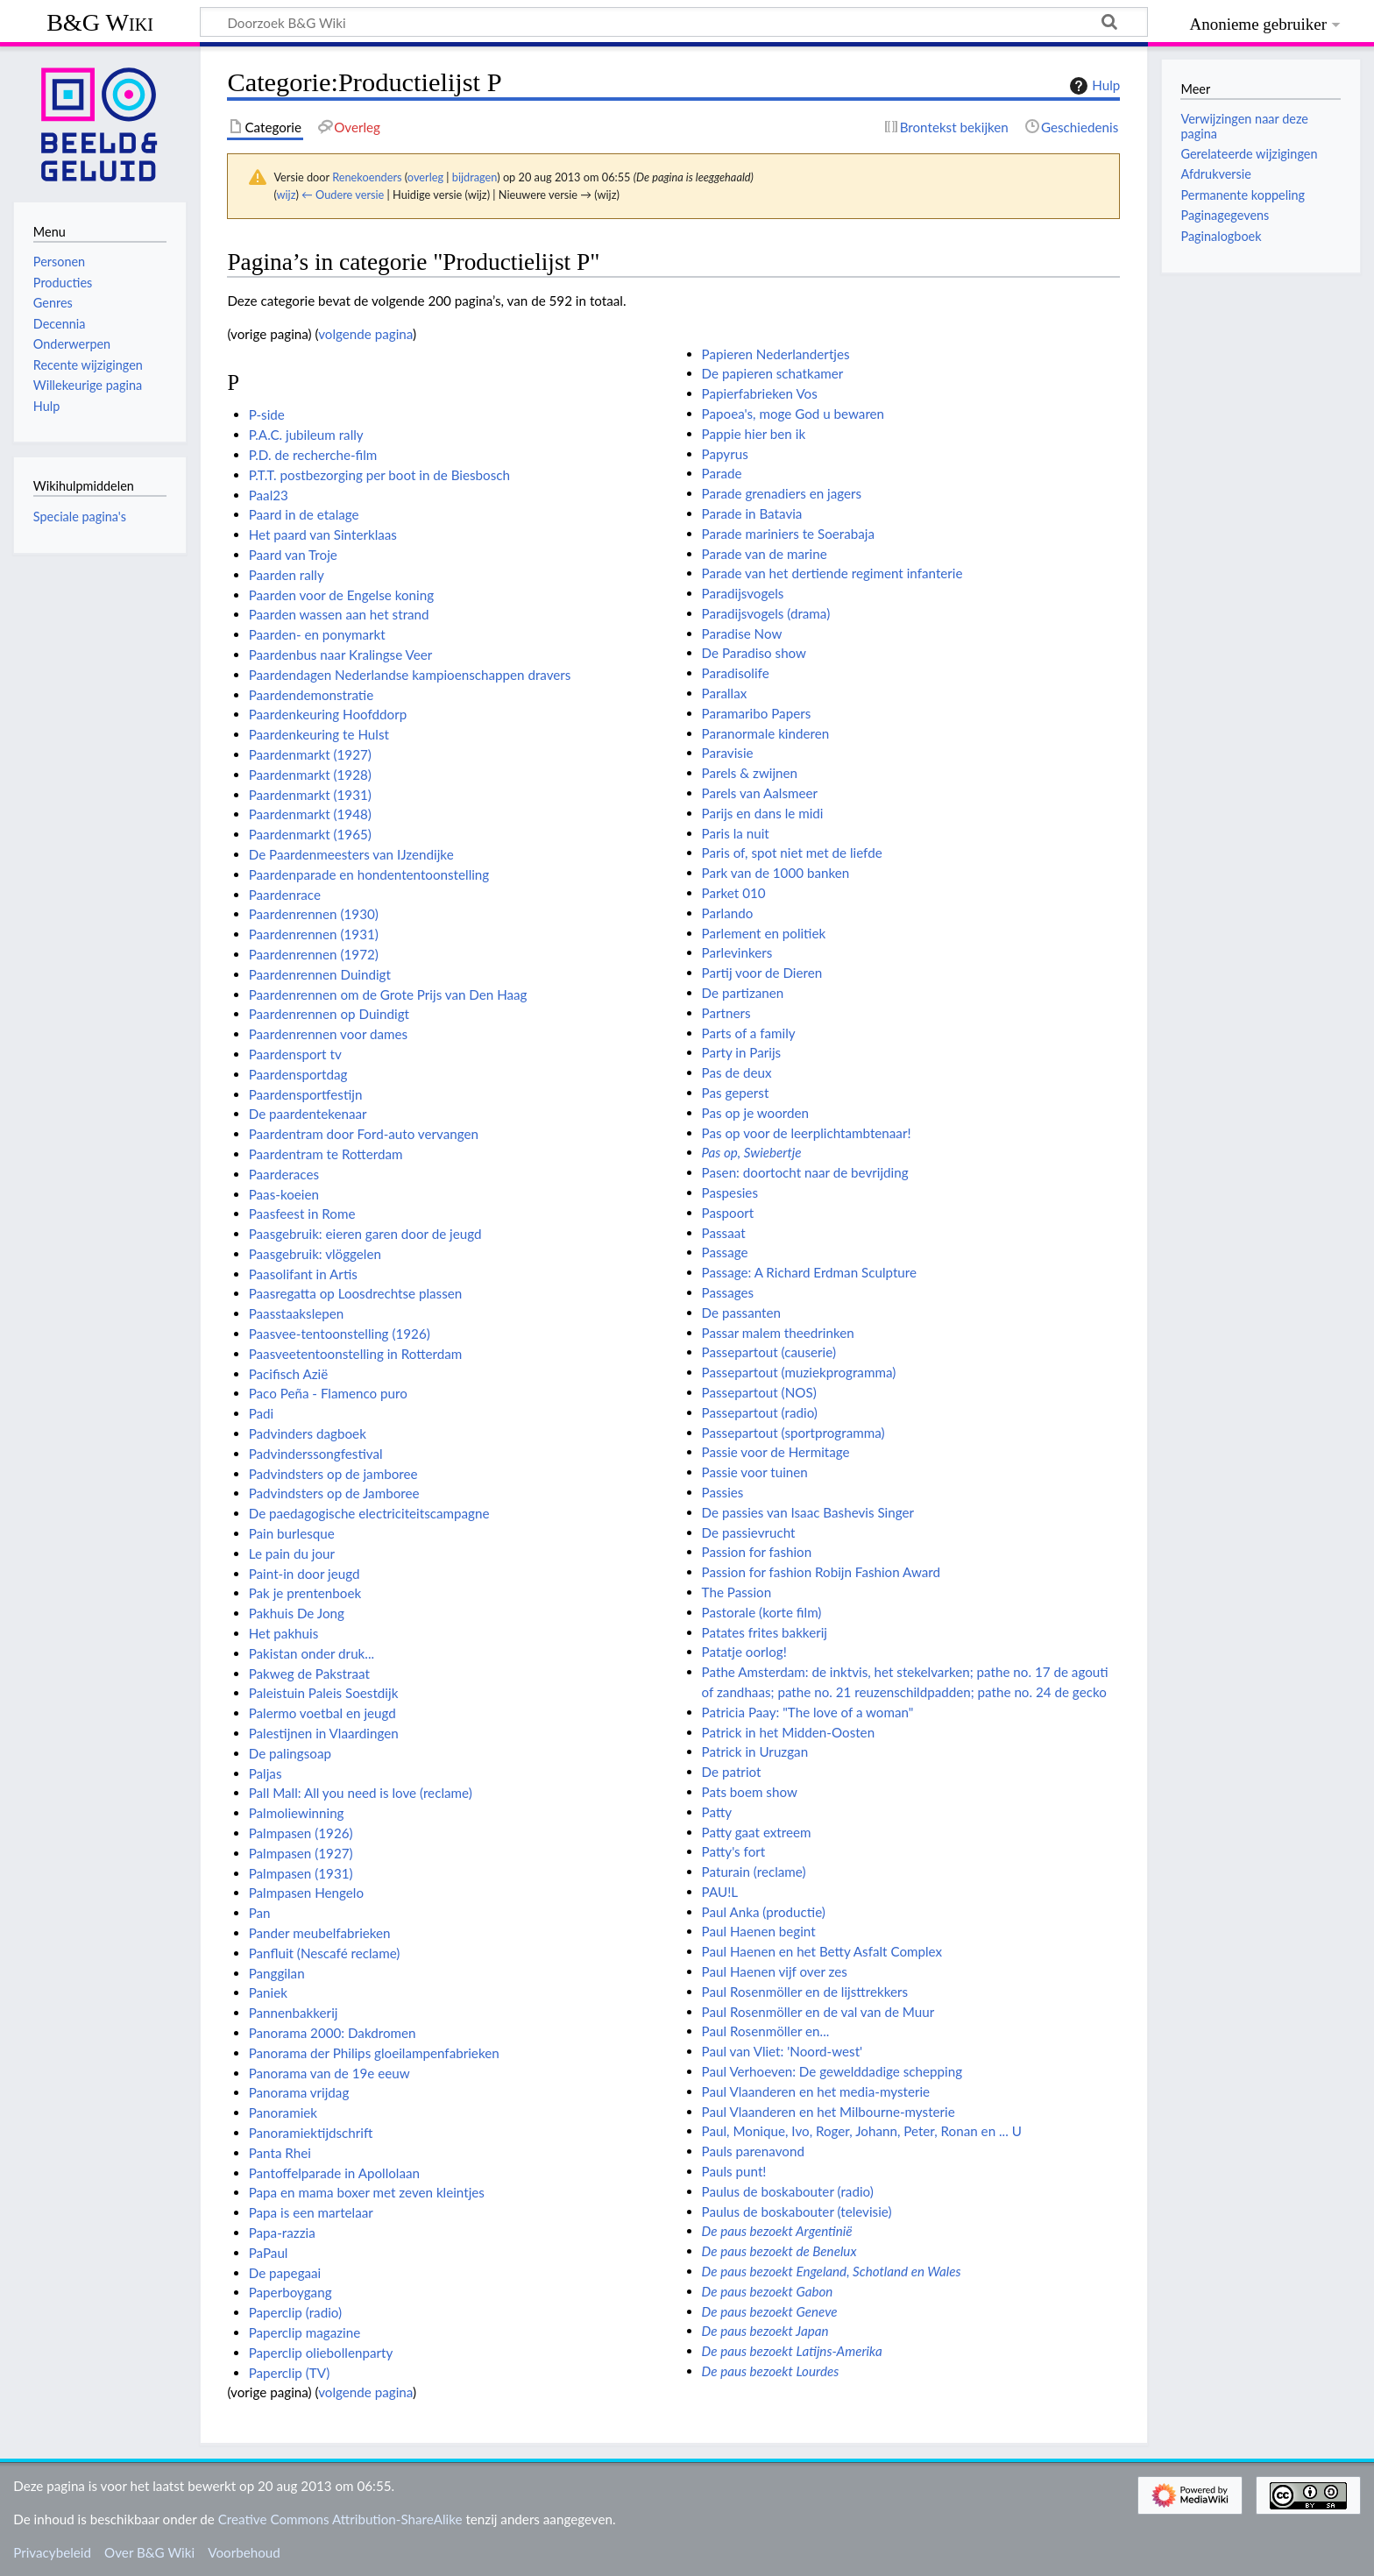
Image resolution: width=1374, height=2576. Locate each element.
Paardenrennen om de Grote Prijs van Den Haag (388, 994)
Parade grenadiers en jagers (782, 493)
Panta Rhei (280, 2153)
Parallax (724, 693)
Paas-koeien (284, 1194)
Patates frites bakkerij (764, 1632)
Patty (717, 1812)
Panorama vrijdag (299, 2092)
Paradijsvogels (743, 593)
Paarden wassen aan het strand (339, 614)
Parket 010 (734, 893)
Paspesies (730, 1192)
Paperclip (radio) (295, 2312)
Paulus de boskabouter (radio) (788, 2191)
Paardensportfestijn (306, 1094)
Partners (726, 1013)
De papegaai (285, 2273)
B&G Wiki (99, 22)
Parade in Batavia (752, 513)
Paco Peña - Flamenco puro (328, 1393)
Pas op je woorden (755, 1113)
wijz (286, 195)
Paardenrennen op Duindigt (329, 1014)
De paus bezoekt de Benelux (779, 2251)
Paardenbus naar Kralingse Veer (341, 654)
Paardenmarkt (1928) (310, 774)
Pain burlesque (292, 1533)
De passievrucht (749, 1532)
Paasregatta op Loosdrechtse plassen (356, 1293)
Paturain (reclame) (754, 1871)
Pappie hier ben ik (753, 434)
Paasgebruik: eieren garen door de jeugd (365, 1234)
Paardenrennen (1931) (314, 934)
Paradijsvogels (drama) (766, 613)
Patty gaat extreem (756, 1832)
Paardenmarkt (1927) (310, 754)
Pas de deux (737, 1072)
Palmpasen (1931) (301, 1873)
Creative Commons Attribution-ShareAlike (340, 2519)
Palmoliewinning (296, 1813)
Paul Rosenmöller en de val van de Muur (818, 2012)
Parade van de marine (764, 554)
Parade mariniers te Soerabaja (788, 533)
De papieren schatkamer (773, 373)
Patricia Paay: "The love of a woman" (808, 1712)
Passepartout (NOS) (759, 1392)
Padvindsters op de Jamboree (334, 1493)
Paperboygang (290, 2292)
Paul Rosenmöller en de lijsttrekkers (805, 1991)
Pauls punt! (734, 2171)
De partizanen (743, 993)
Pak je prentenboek (305, 1593)
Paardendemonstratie (311, 695)
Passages (728, 1292)
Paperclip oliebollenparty (321, 2352)
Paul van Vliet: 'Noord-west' (782, 2051)
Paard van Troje (293, 555)
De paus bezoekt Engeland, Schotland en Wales (831, 2271)
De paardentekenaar (308, 1114)
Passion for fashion (757, 1552)
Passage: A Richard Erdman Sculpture (809, 1272)
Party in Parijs (742, 1052)
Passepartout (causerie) (769, 1352)
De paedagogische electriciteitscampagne (369, 1513)
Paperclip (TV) (289, 2373)
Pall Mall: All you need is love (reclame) (360, 1793)
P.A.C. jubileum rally (306, 434)
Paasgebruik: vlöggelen (315, 1254)
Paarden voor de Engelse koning (341, 595)
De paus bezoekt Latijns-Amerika (792, 2351)
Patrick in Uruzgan (755, 1751)
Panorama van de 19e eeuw (329, 2073)
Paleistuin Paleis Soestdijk (324, 1693)
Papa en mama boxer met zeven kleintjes (367, 2192)
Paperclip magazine (305, 2332)
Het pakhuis (284, 1633)
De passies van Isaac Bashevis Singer (808, 1512)
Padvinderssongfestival (316, 1453)
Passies (723, 1492)
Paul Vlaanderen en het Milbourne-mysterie (828, 2112)
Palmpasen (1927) (301, 1853)
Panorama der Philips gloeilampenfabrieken (374, 2053)
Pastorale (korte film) (762, 1612)
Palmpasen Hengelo (306, 1892)
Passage (725, 1252)
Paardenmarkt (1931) (310, 795)
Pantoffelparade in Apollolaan (334, 2173)
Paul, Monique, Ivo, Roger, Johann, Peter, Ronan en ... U (862, 2131)
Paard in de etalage (304, 514)
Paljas (265, 1773)
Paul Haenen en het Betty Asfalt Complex (822, 1951)
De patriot (731, 1772)
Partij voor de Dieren (762, 972)
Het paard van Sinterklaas (323, 534)
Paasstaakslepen (296, 1313)
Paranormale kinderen (766, 733)
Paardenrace (285, 894)
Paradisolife (735, 673)
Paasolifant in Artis (303, 1274)
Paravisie (728, 753)
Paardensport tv (295, 1054)
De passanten (741, 1312)
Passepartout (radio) (760, 1412)
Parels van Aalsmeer (760, 793)
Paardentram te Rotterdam (326, 1154)
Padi (261, 1413)
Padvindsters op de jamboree (333, 1474)
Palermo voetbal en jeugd (322, 1713)
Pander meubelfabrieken (320, 1933)
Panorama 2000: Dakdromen (332, 2033)
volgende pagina (365, 334)
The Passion (737, 1592)
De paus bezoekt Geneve (770, 2311)
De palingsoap (290, 1753)
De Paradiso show (754, 653)
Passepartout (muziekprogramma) (799, 1372)
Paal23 (268, 495)
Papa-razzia (282, 2232)
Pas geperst (735, 1092)
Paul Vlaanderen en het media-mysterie (816, 2091)
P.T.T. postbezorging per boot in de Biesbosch (379, 475)
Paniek (268, 1992)
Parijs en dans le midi (763, 813)
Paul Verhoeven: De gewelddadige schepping (832, 2071)
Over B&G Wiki (149, 2552)
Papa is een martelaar (311, 2212)
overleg (425, 177)
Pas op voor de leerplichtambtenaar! (806, 1133)
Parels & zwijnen (749, 773)
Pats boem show (749, 1792)
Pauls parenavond (753, 2151)
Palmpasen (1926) (301, 1833)
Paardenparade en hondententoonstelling (369, 874)
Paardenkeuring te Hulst (319, 734)
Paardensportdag (298, 1074)
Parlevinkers (737, 952)
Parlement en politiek (764, 933)
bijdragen (474, 177)
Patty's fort (734, 1851)
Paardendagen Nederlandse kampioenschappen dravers (410, 675)
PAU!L (720, 1892)
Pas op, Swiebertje (752, 1152)
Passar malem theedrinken (778, 1333)
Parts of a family (749, 1033)
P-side (267, 414)
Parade (722, 473)
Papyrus (725, 454)
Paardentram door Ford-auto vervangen (363, 1134)
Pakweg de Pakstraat (309, 1673)
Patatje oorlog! (744, 1652)
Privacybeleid (52, 2552)
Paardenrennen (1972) (314, 954)
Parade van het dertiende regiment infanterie (832, 573)
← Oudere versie (342, 195)
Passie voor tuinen (755, 1472)
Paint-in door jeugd (304, 1574)
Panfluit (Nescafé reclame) (324, 1953)
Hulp (1093, 86)
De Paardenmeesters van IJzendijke (351, 854)
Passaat (724, 1233)
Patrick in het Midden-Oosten (788, 1732)
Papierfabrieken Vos (760, 393)
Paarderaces (284, 1174)
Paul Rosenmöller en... (766, 2031)
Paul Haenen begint (759, 1931)
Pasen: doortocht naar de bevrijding (805, 1172)
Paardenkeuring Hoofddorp (328, 714)
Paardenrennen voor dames (328, 1034)
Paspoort (728, 1213)
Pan (260, 1913)
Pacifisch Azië (289, 1374)
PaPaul (268, 2253)
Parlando (728, 913)
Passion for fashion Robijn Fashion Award (821, 1572)
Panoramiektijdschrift (311, 2133)
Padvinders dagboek (307, 1433)
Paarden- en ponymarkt (317, 634)
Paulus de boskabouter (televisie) (797, 2211)
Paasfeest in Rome (302, 1213)
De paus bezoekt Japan (765, 2331)
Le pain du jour (292, 1553)
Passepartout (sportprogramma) (793, 1432)
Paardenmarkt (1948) (310, 814)
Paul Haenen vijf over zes (774, 1971)
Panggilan (277, 1973)
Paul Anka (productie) (763, 1912)
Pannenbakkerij (293, 2012)
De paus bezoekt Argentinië (777, 2231)
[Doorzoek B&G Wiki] (674, 22)
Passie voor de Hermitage (776, 1452)
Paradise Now (742, 633)
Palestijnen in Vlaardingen (324, 1733)
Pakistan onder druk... (311, 1653)
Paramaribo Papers (756, 713)
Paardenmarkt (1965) (310, 834)
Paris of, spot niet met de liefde (792, 852)
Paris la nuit (735, 833)
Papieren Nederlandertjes (776, 354)
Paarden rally (286, 575)
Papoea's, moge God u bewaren (793, 413)
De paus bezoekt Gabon (767, 2291)
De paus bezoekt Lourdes (770, 2371)
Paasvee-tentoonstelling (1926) (339, 1333)
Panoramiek (283, 2112)
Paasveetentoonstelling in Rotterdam (356, 1354)
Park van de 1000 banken (776, 873)
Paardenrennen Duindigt (320, 974)
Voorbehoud (244, 2552)
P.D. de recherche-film (313, 455)
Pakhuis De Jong (296, 1613)
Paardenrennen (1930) (314, 914)
